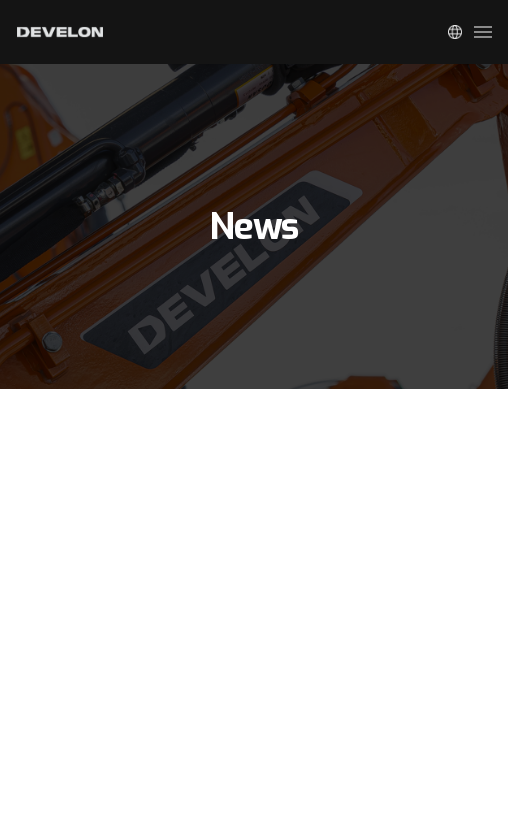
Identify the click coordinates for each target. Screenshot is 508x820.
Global (455, 32)
